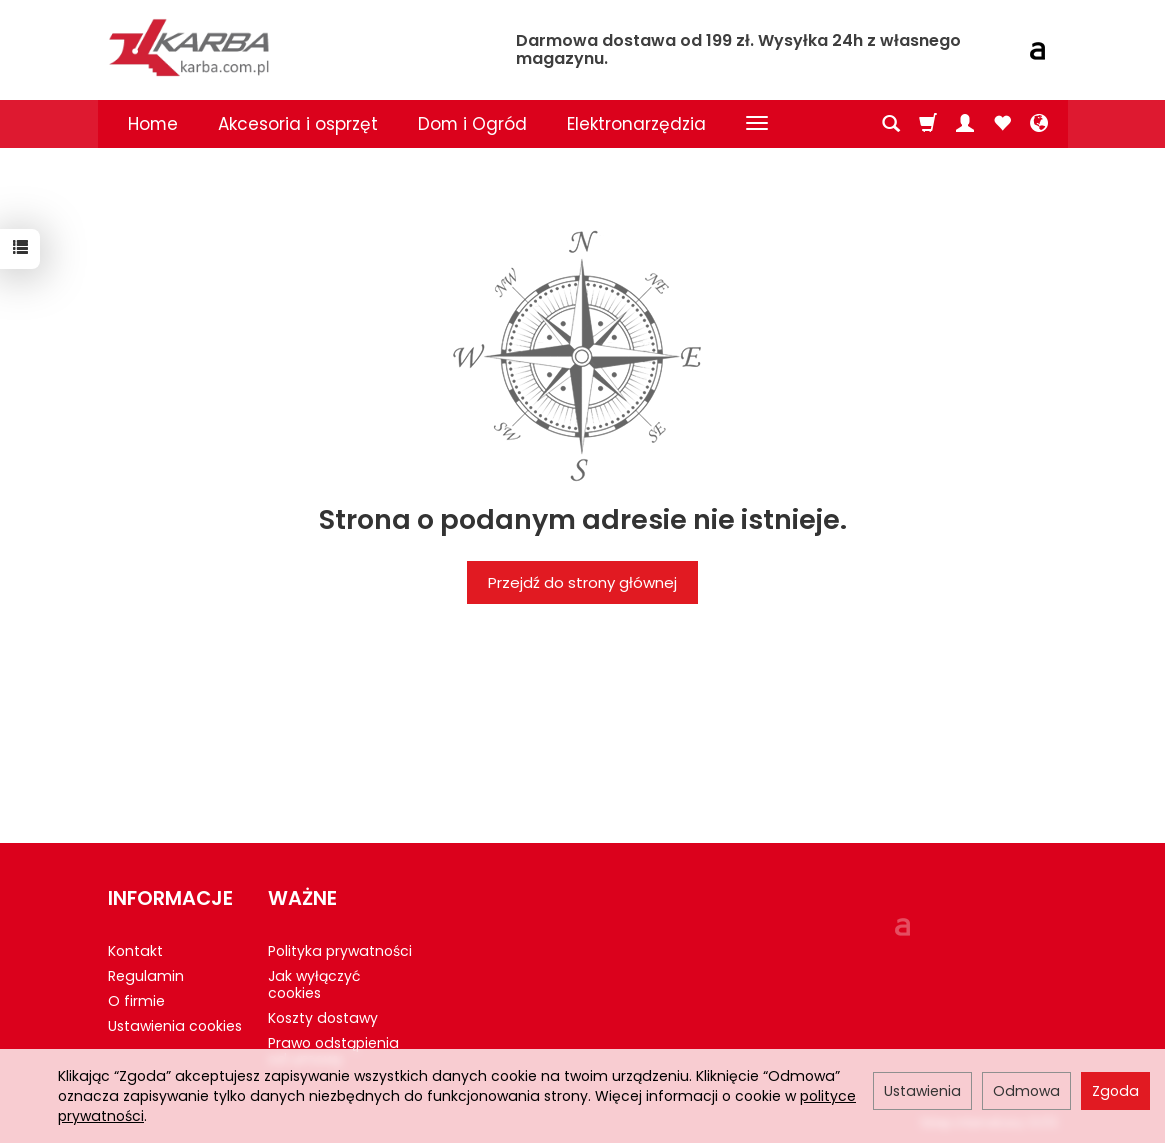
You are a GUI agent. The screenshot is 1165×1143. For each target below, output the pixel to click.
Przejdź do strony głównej (582, 582)
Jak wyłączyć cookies (314, 984)
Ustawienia (922, 1091)
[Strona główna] (298, 47)
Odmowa (1026, 1091)
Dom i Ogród (472, 124)
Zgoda (1115, 1091)
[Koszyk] (928, 124)
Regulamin (146, 976)
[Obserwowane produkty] (1002, 124)
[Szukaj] (891, 124)
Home (153, 124)
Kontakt (135, 951)
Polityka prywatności (340, 951)
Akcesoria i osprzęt (298, 124)
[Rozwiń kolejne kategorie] (757, 124)
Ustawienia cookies (175, 1026)
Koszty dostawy (323, 1018)
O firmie (136, 1001)
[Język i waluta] (1039, 124)
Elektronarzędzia (636, 124)
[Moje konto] (965, 124)
